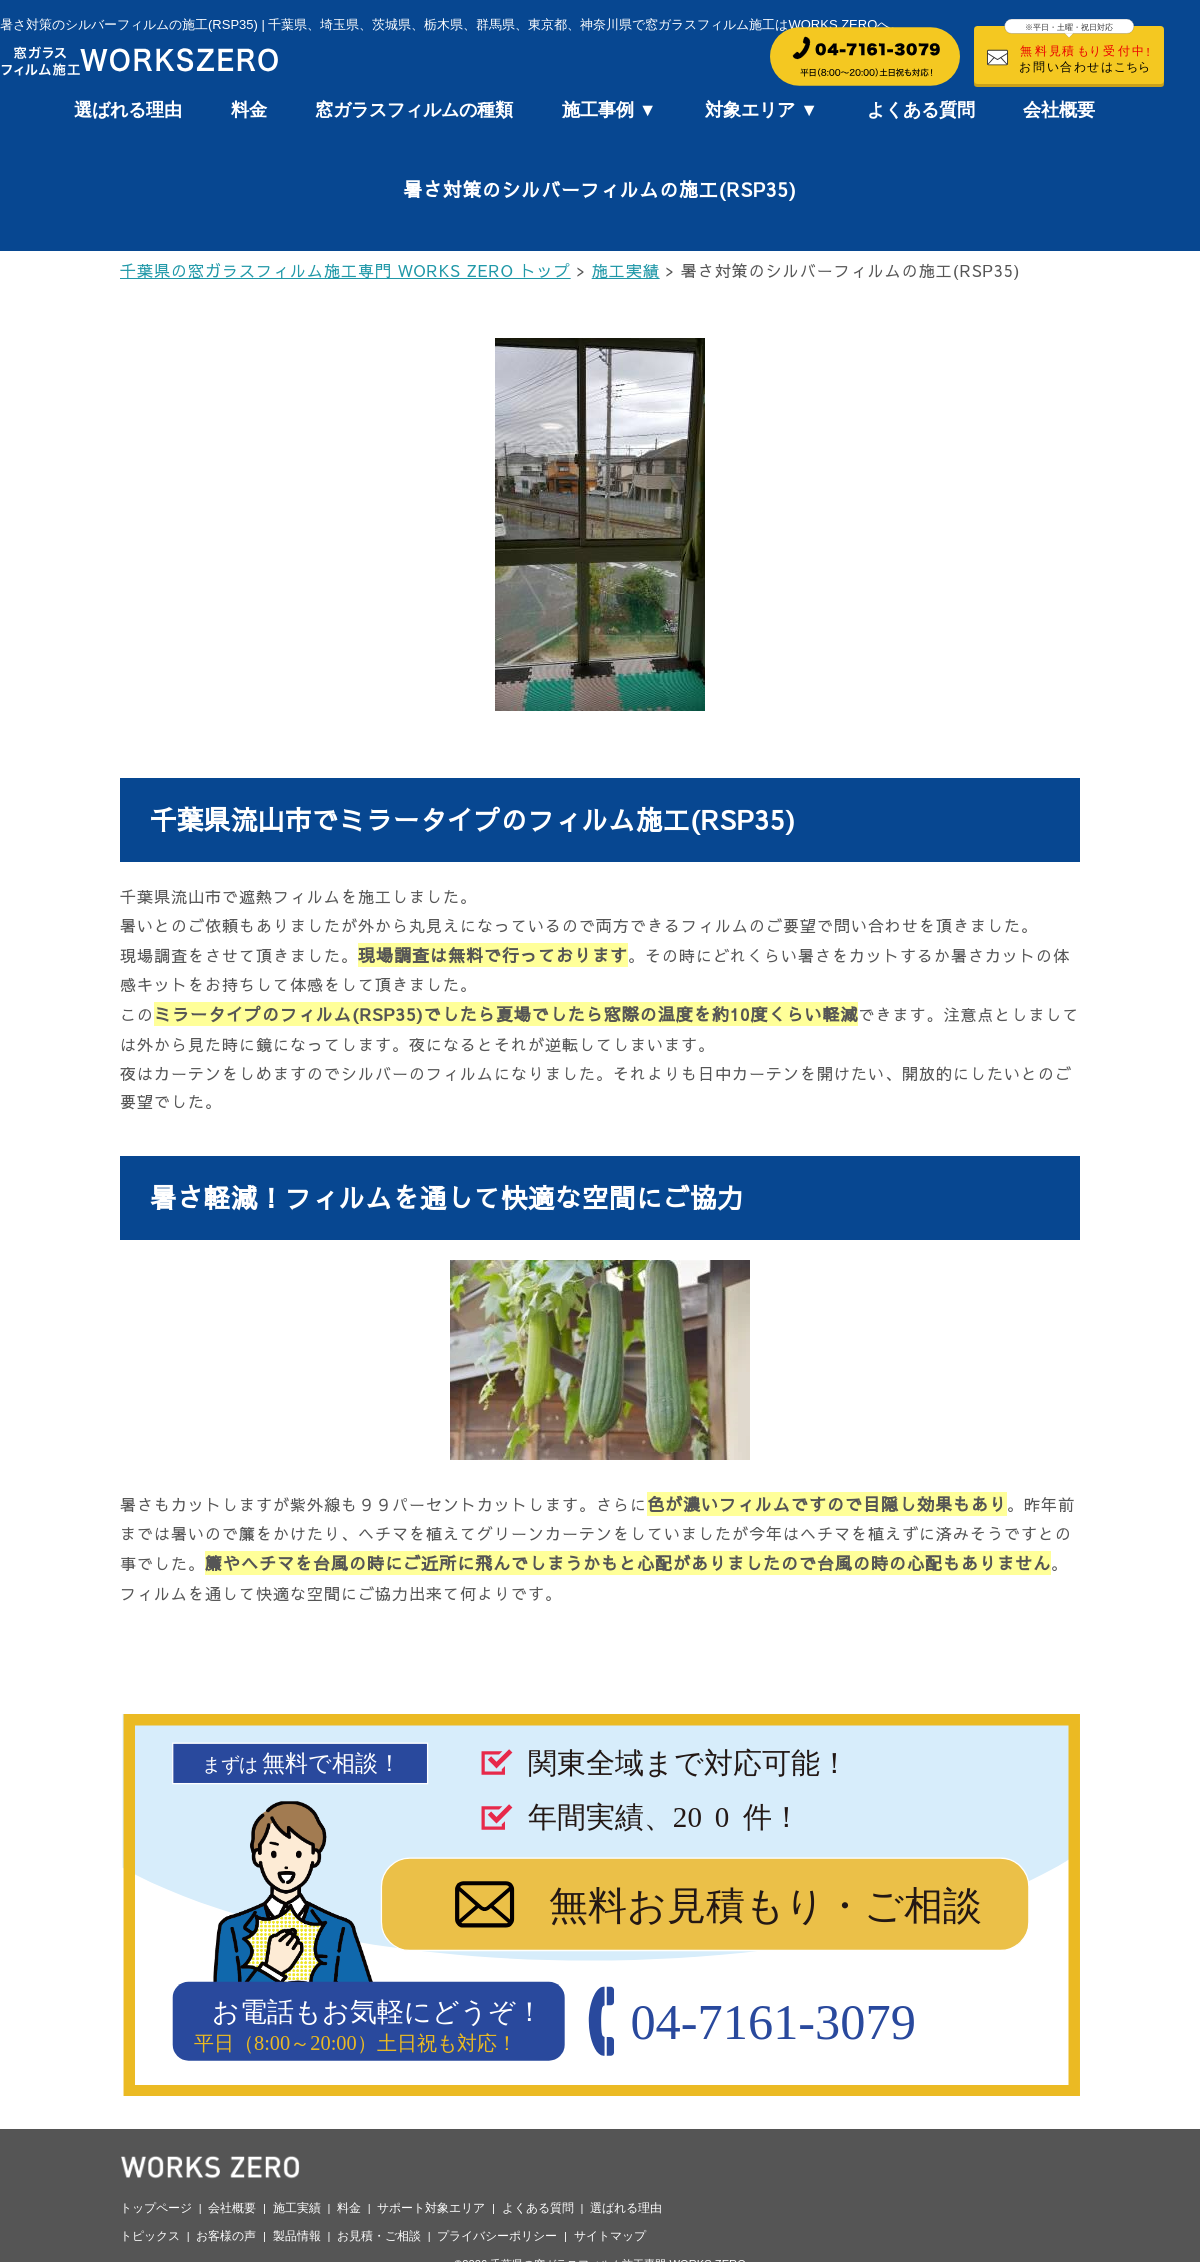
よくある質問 (921, 110)
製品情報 (297, 2236)
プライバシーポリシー (497, 2236)
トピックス (150, 2236)
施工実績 (297, 2208)
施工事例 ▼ (609, 110)
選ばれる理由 (128, 110)
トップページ (156, 2208)
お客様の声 (226, 2236)
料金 (249, 110)
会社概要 (1059, 110)
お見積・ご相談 (379, 2236)
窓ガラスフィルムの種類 (414, 110)
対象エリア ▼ (761, 110)
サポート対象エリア (431, 2208)
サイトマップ (610, 2236)
